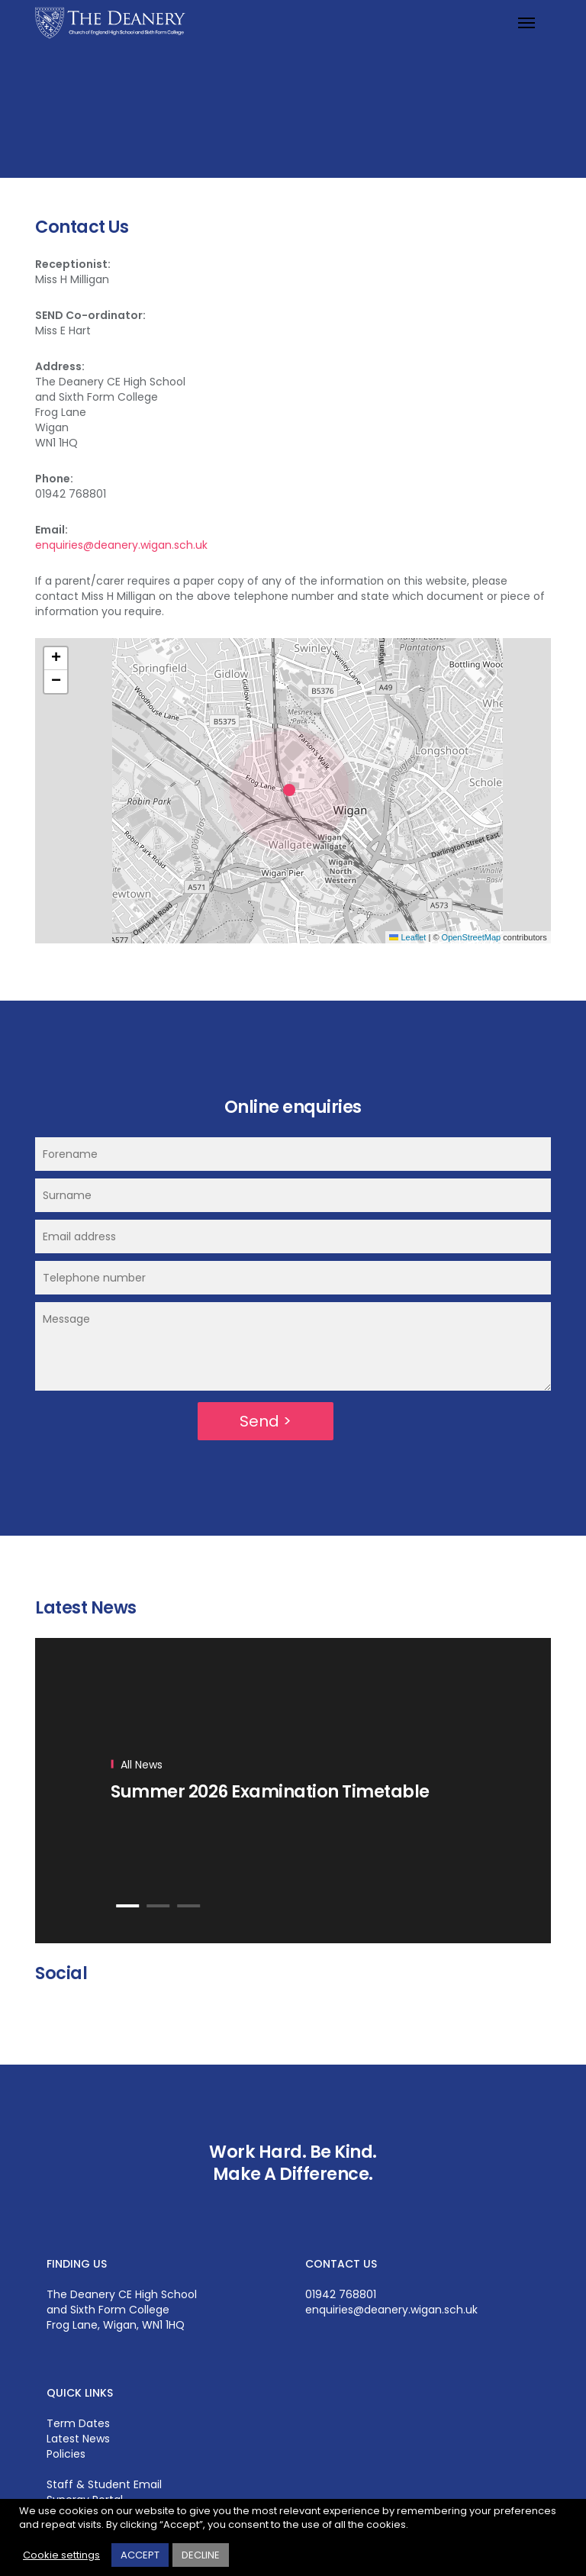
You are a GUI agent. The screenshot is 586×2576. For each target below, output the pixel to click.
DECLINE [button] (201, 2555)
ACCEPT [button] (140, 2555)
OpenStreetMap (471, 937)
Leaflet (407, 937)
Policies (66, 2454)
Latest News (78, 2438)
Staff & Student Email (104, 2484)
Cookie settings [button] (61, 2555)
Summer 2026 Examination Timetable (270, 1791)
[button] (293, 790)
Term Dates (78, 2423)
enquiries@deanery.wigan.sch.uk (121, 545)
